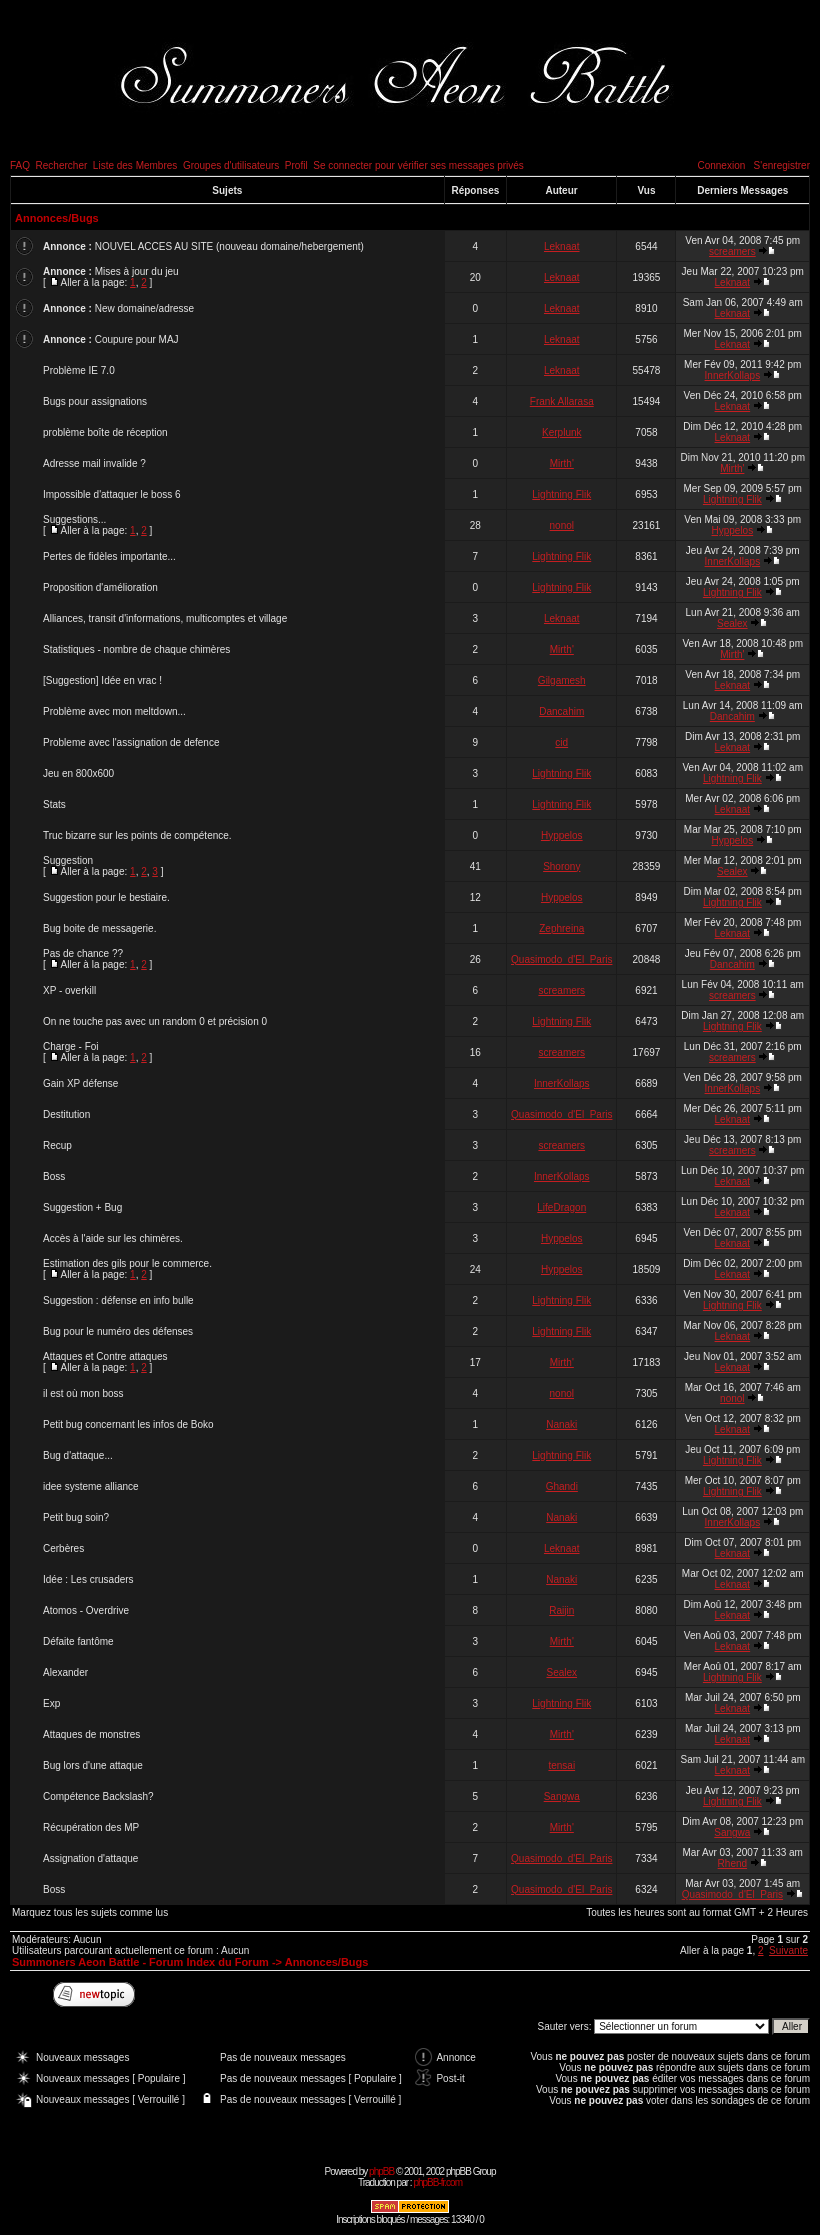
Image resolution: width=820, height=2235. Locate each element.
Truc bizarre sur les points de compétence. (137, 835)
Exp (51, 1703)
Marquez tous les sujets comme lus (90, 1912)
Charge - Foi (71, 1046)
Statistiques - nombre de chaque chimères (136, 649)
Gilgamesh (562, 680)
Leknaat (562, 246)
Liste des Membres (135, 165)
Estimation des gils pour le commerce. (127, 1263)
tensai (561, 1765)
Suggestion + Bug (82, 1207)
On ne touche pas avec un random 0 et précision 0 (155, 1021)
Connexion (721, 165)
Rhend (732, 1863)
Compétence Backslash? (98, 1796)
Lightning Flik (561, 494)
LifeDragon (561, 1207)
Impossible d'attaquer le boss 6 (112, 494)
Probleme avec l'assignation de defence (131, 742)
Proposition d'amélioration (100, 587)
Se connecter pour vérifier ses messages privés (418, 165)
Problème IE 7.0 (79, 370)
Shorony (561, 866)
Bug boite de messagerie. (99, 928)
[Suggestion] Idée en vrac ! (102, 680)
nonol (562, 525)
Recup (57, 1145)
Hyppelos (732, 530)
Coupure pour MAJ (137, 339)
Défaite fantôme (78, 1641)
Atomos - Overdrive (86, 1610)
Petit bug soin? (76, 1517)
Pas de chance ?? (83, 953)
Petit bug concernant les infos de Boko (128, 1424)
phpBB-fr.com (437, 2182)
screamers (732, 251)
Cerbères (63, 1548)
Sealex (732, 623)
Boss (54, 1176)
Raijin (561, 1610)
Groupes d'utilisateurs (231, 165)
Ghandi (562, 1486)
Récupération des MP (91, 1827)
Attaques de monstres (91, 1734)
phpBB (381, 2171)
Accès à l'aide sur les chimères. (113, 1238)
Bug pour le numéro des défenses (118, 1331)
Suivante (788, 1950)
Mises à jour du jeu (137, 271)
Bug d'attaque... (78, 1455)
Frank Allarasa (562, 401)
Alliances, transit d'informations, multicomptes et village (165, 618)
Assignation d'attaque (90, 1858)
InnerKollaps (733, 375)
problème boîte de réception (105, 432)
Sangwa (562, 1796)
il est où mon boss (83, 1393)
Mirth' (562, 463)
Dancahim (561, 711)
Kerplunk (561, 432)
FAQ (20, 165)
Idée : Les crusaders (88, 1579)
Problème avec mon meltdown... (114, 711)
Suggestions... (74, 519)
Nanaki (561, 1424)
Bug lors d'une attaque (93, 1765)
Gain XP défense (80, 1083)
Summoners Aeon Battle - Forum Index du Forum (140, 1962)
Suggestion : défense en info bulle (118, 1300)
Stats (54, 804)
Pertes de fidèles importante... (109, 556)
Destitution (66, 1114)
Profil (296, 165)
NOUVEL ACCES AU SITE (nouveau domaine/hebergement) (229, 246)
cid (561, 742)
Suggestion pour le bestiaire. (106, 897)
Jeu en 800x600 (78, 773)
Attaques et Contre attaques (105, 1356)
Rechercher (62, 165)
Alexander (65, 1672)
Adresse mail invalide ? (94, 463)
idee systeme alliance (91, 1486)
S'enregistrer (782, 165)
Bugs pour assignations (95, 401)
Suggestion (68, 860)
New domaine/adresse (145, 308)
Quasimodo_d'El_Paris (561, 959)
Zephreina (561, 928)
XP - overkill (69, 990)
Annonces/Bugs (57, 218)
